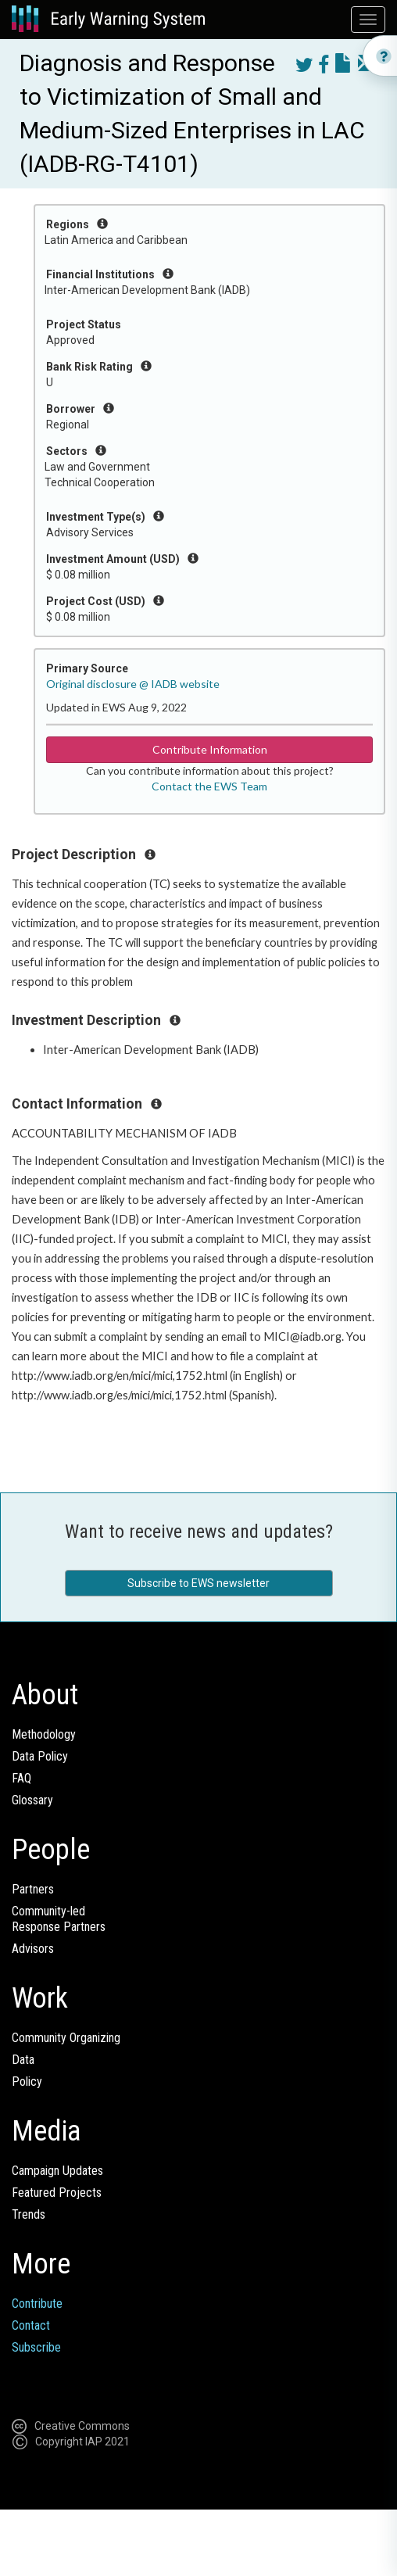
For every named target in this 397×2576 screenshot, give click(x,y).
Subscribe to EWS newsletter (198, 1583)
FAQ (21, 1778)
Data (23, 2059)
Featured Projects (57, 2192)
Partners (33, 1889)
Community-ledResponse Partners (59, 1919)
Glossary (32, 1800)
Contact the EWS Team (209, 786)
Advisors (33, 1948)
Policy (27, 2081)
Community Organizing (66, 2037)
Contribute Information (209, 749)
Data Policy (40, 1756)
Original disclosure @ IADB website (133, 683)
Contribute (37, 2303)
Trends (28, 2214)
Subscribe (36, 2347)
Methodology (44, 1734)
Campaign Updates (57, 2170)
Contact (31, 2325)
